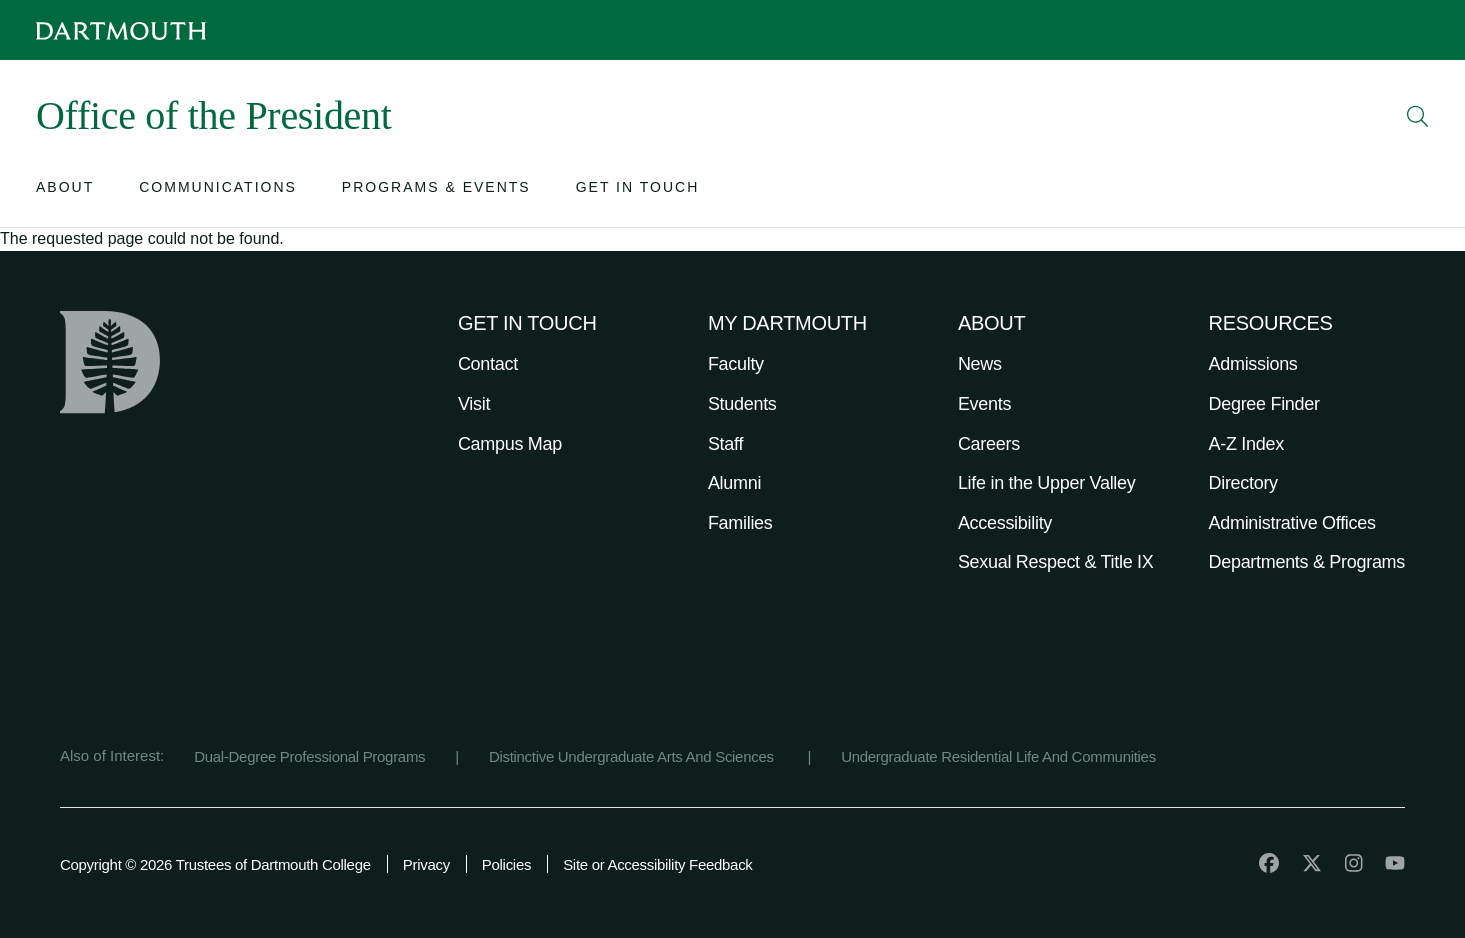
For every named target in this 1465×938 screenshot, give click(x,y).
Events (984, 404)
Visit (474, 404)
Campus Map (510, 444)
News (980, 364)
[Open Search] (1418, 116)
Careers (989, 444)
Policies (506, 864)
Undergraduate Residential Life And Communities (998, 756)
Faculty (736, 364)
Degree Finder (1264, 404)
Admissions (1253, 364)
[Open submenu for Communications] (218, 191)
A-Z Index (1246, 444)
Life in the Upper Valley (1047, 483)
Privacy (426, 864)
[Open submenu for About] (65, 191)
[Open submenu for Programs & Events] (436, 191)
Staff (725, 444)
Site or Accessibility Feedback (657, 864)
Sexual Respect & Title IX (1056, 562)
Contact (488, 364)
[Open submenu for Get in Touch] (638, 191)
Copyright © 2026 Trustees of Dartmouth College (215, 864)
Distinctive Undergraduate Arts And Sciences (633, 756)
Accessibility (1005, 523)
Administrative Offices (1292, 523)
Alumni (734, 483)
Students (742, 404)
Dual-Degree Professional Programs (309, 756)
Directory (1243, 483)
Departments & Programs (1307, 562)
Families (740, 523)
